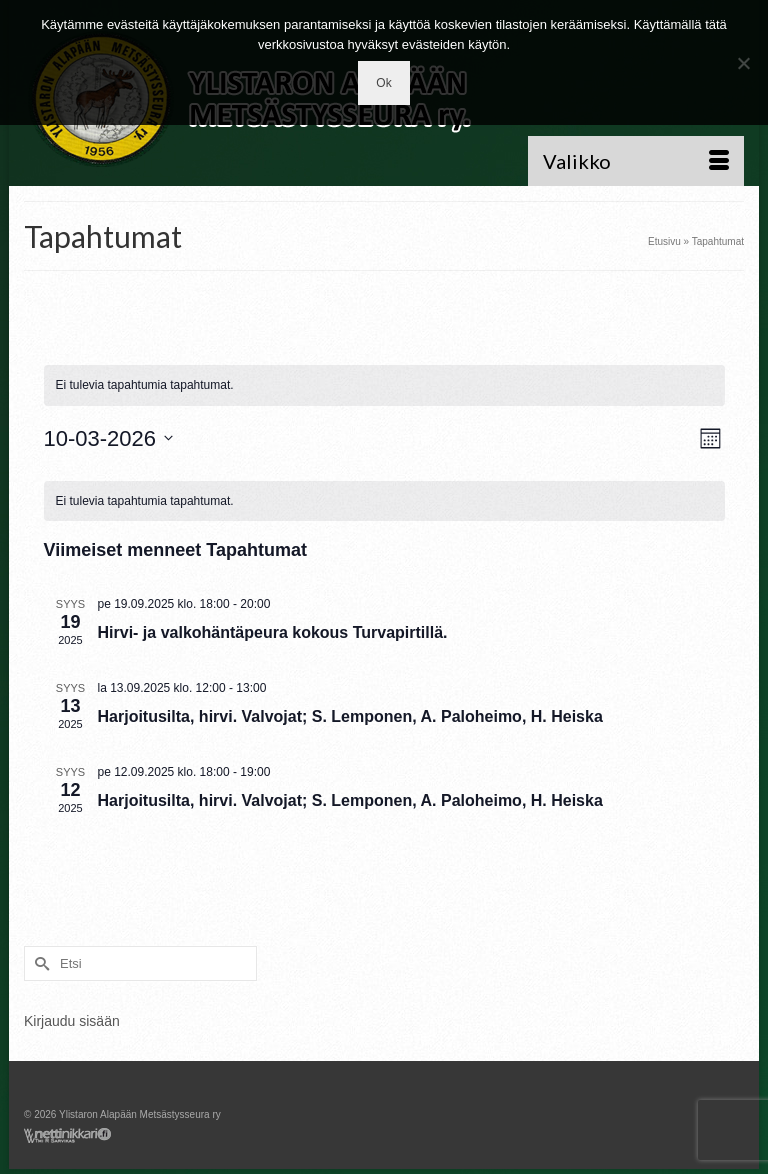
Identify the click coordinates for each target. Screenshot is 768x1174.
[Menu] (636, 161)
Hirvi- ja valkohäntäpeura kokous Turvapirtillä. (273, 632)
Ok (383, 83)
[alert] (384, 501)
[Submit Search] (39, 963)
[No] (743, 63)
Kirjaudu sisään (72, 1021)
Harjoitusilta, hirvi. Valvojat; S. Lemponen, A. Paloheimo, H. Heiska (350, 716)
